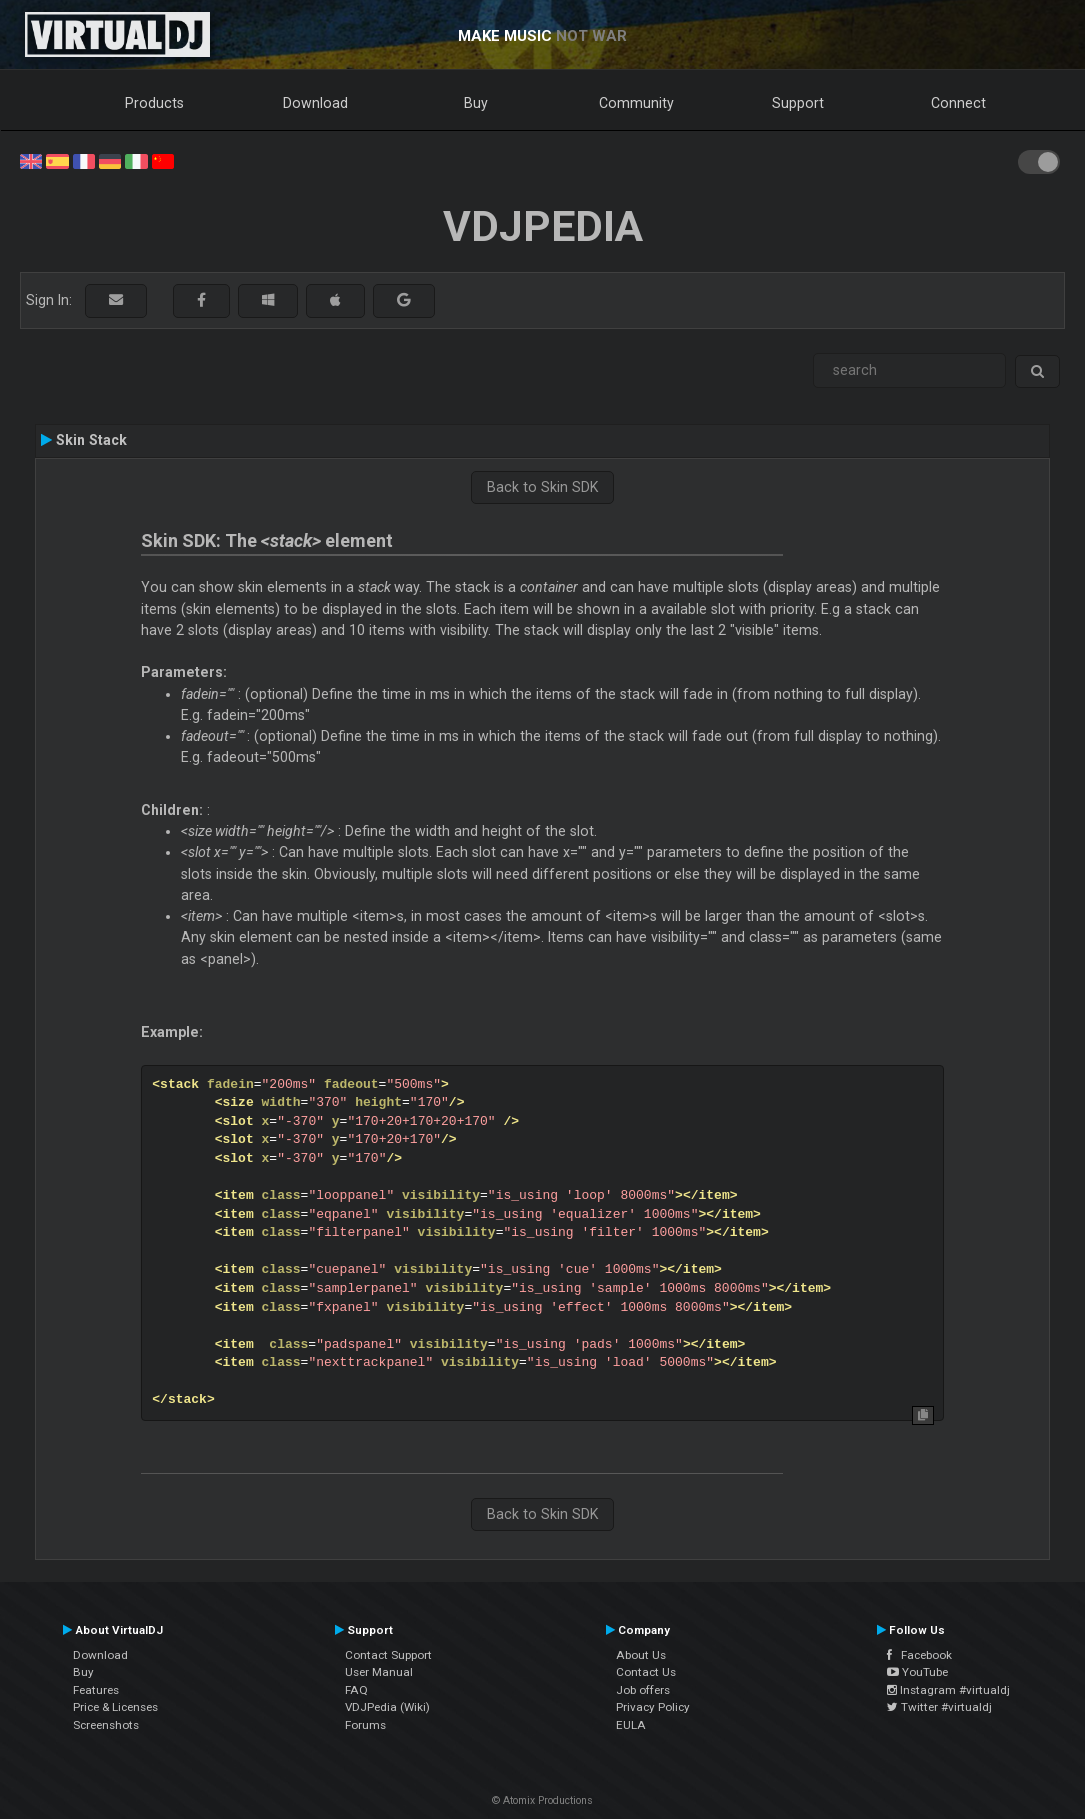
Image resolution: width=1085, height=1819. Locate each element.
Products (154, 103)
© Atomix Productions (542, 1800)
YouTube (917, 1672)
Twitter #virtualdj (939, 1707)
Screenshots (106, 1725)
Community (636, 103)
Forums (365, 1725)
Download (315, 103)
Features (96, 1690)
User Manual (379, 1672)
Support (798, 103)
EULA (631, 1725)
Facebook (919, 1655)
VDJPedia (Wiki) (387, 1707)
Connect (958, 103)
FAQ (356, 1690)
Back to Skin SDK (542, 487)
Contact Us (646, 1672)
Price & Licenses (115, 1707)
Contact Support (388, 1655)
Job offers (643, 1690)
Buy (476, 103)
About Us (641, 1655)
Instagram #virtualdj (948, 1690)
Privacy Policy (653, 1707)
